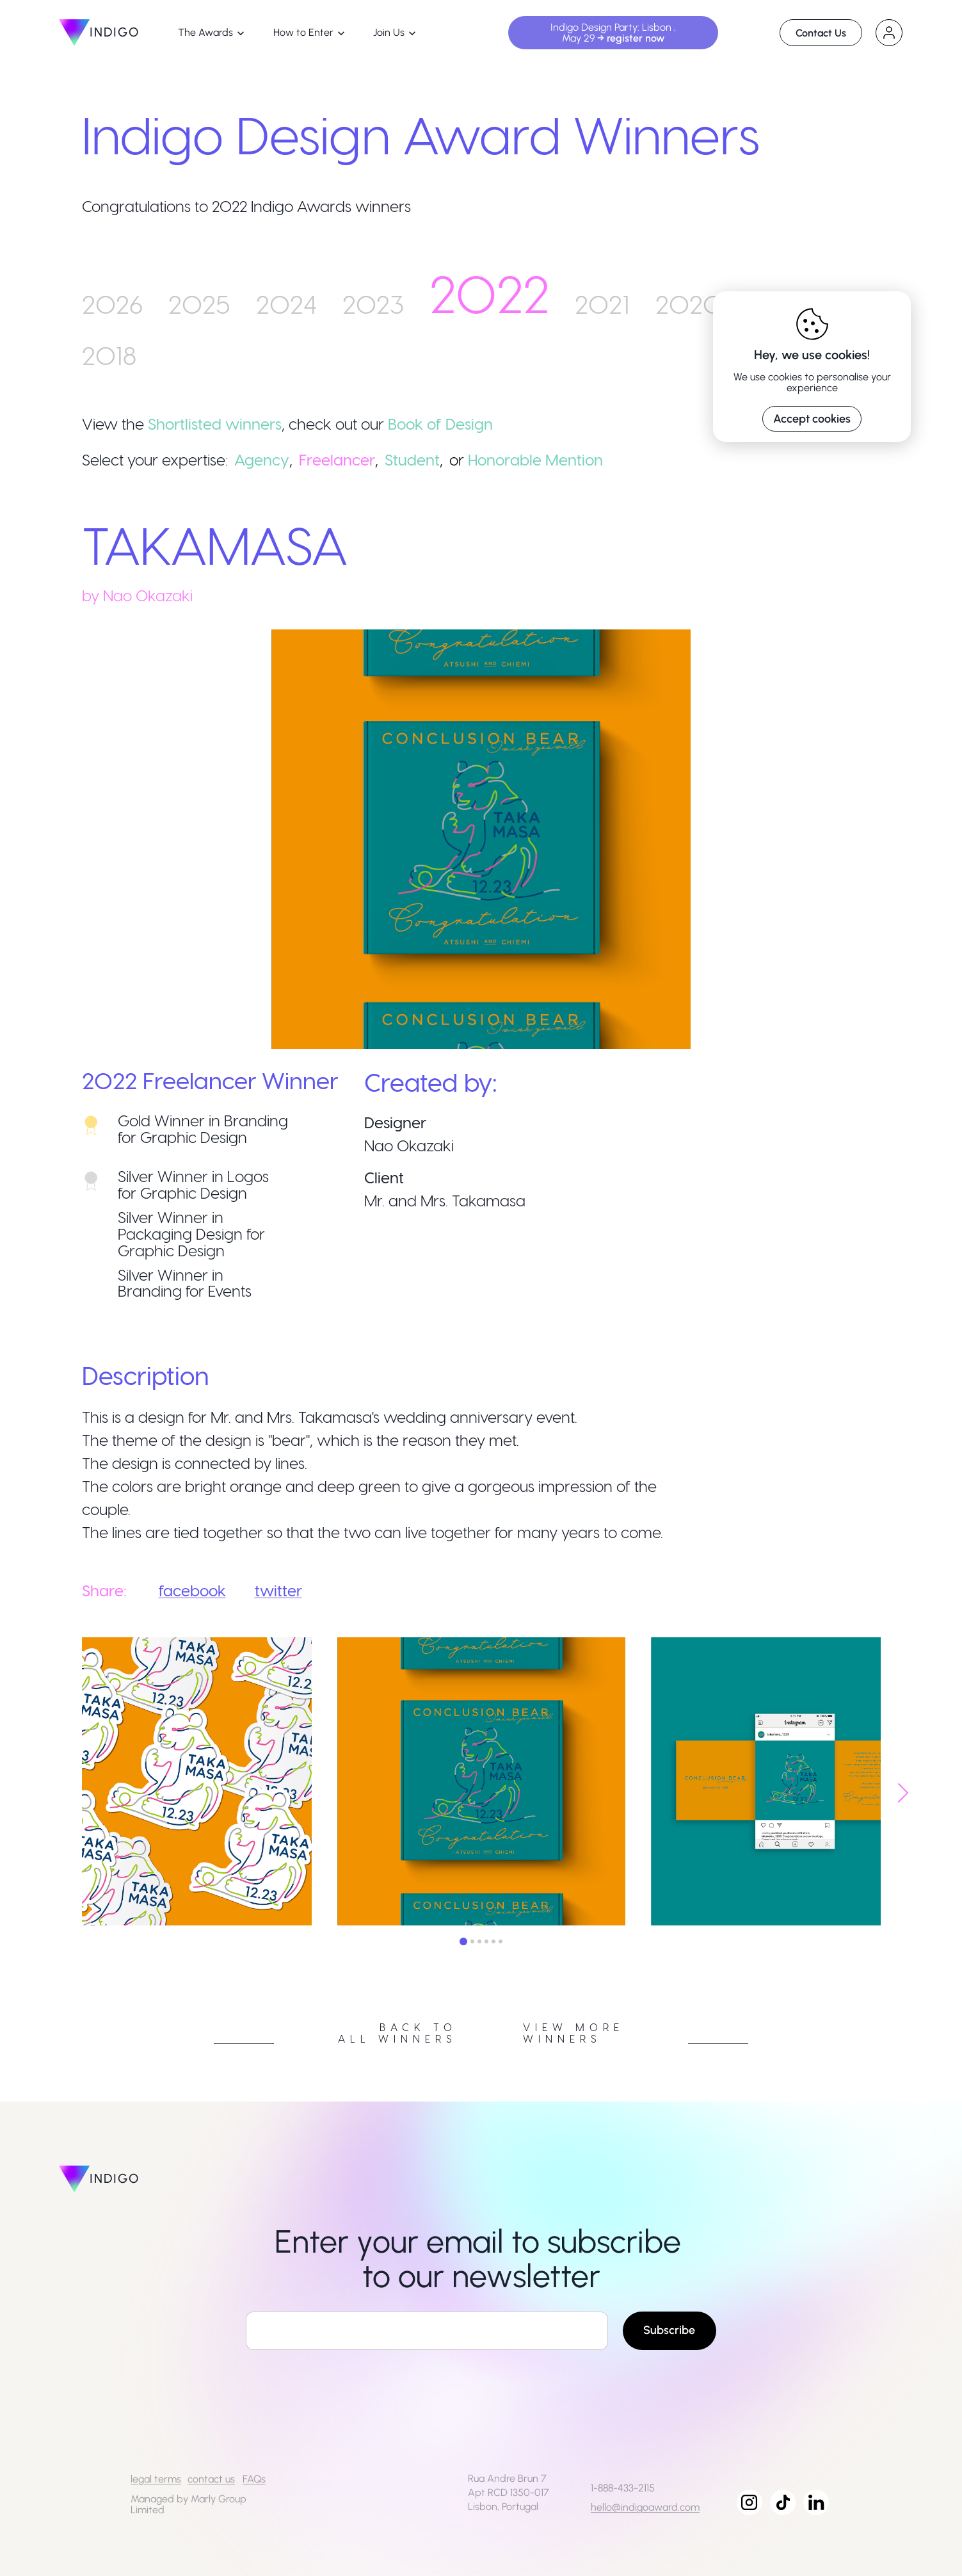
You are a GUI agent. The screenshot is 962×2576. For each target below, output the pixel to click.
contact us (211, 2479)
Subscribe (669, 2330)
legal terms (156, 2479)
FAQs (254, 2479)
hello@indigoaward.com (645, 2507)
